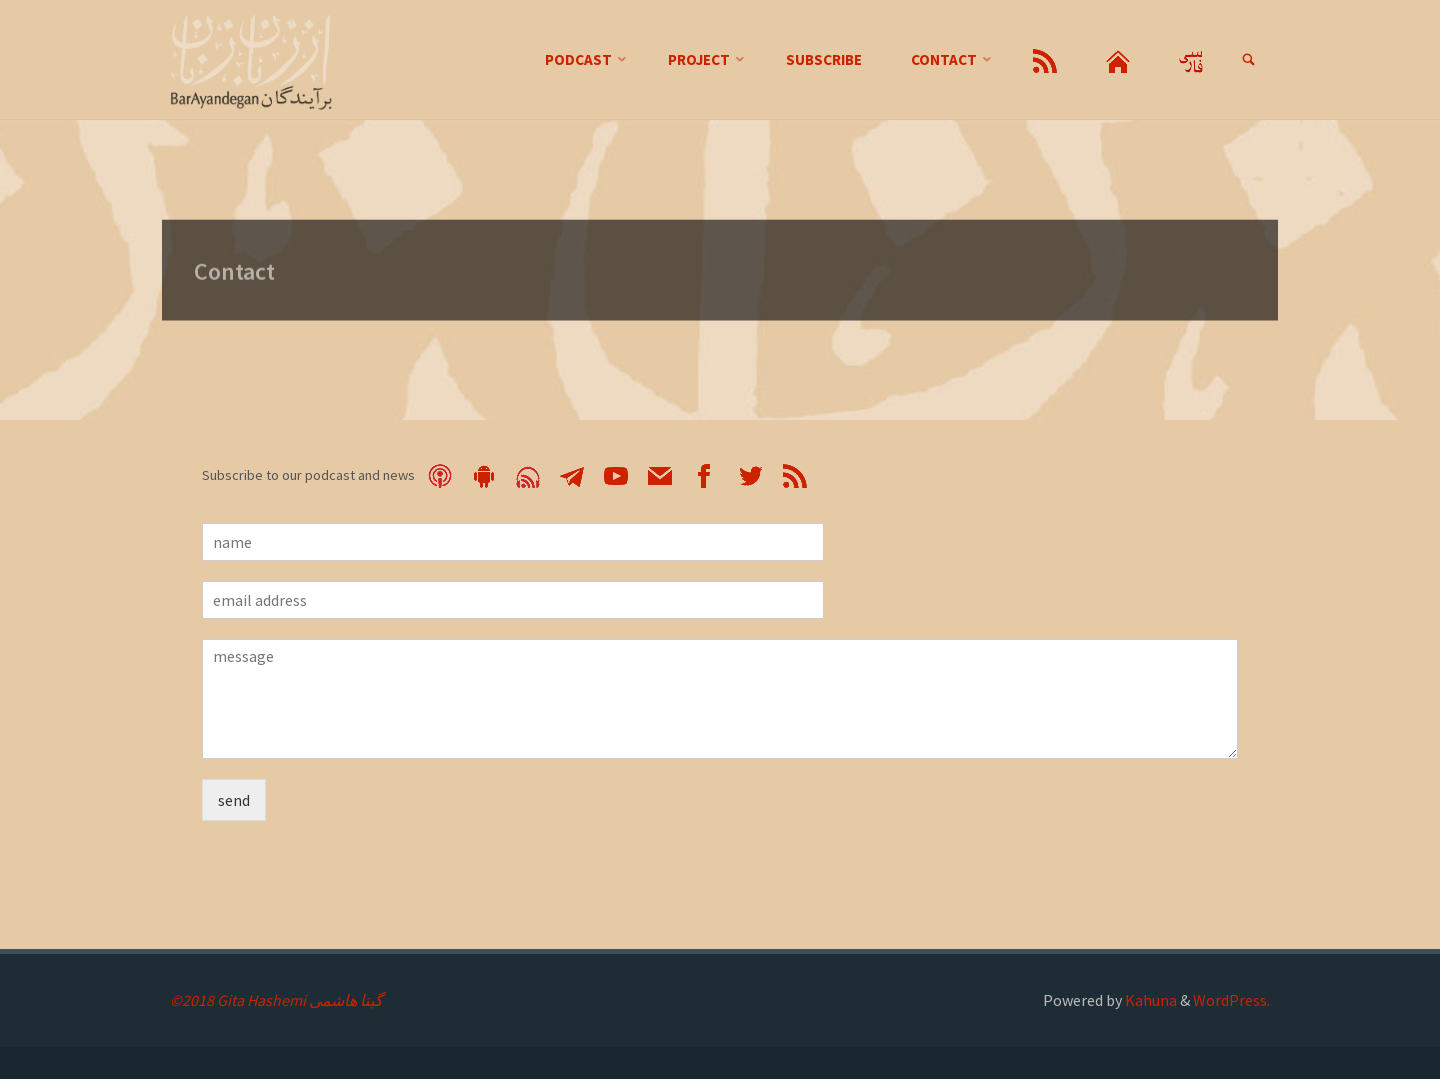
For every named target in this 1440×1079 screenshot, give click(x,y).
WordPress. (1231, 1000)
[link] (1248, 60)
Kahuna (1149, 1000)
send (234, 800)
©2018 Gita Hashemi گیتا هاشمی (276, 1000)
